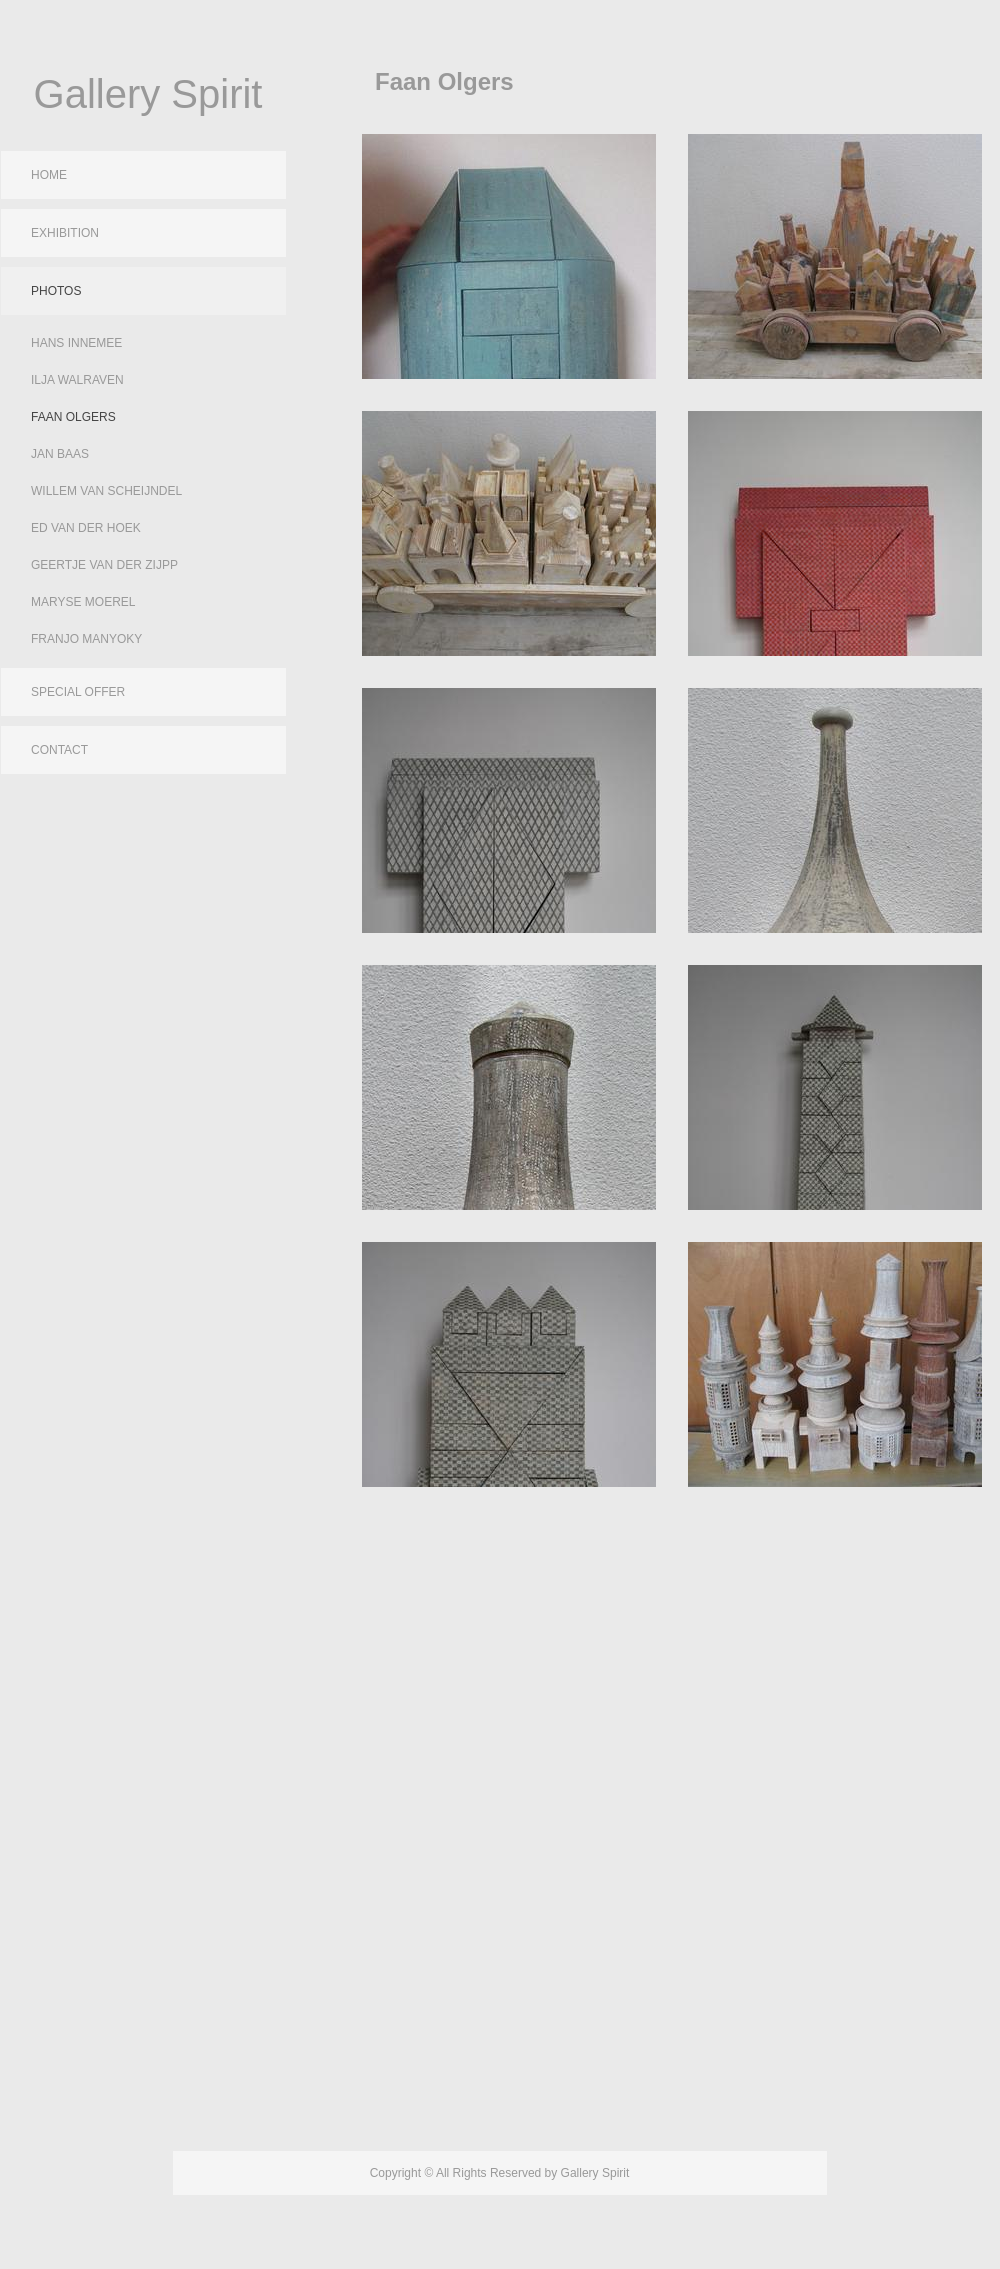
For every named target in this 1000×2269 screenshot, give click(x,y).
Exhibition (65, 233)
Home (49, 175)
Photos (56, 291)
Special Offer (78, 692)
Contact (59, 750)
